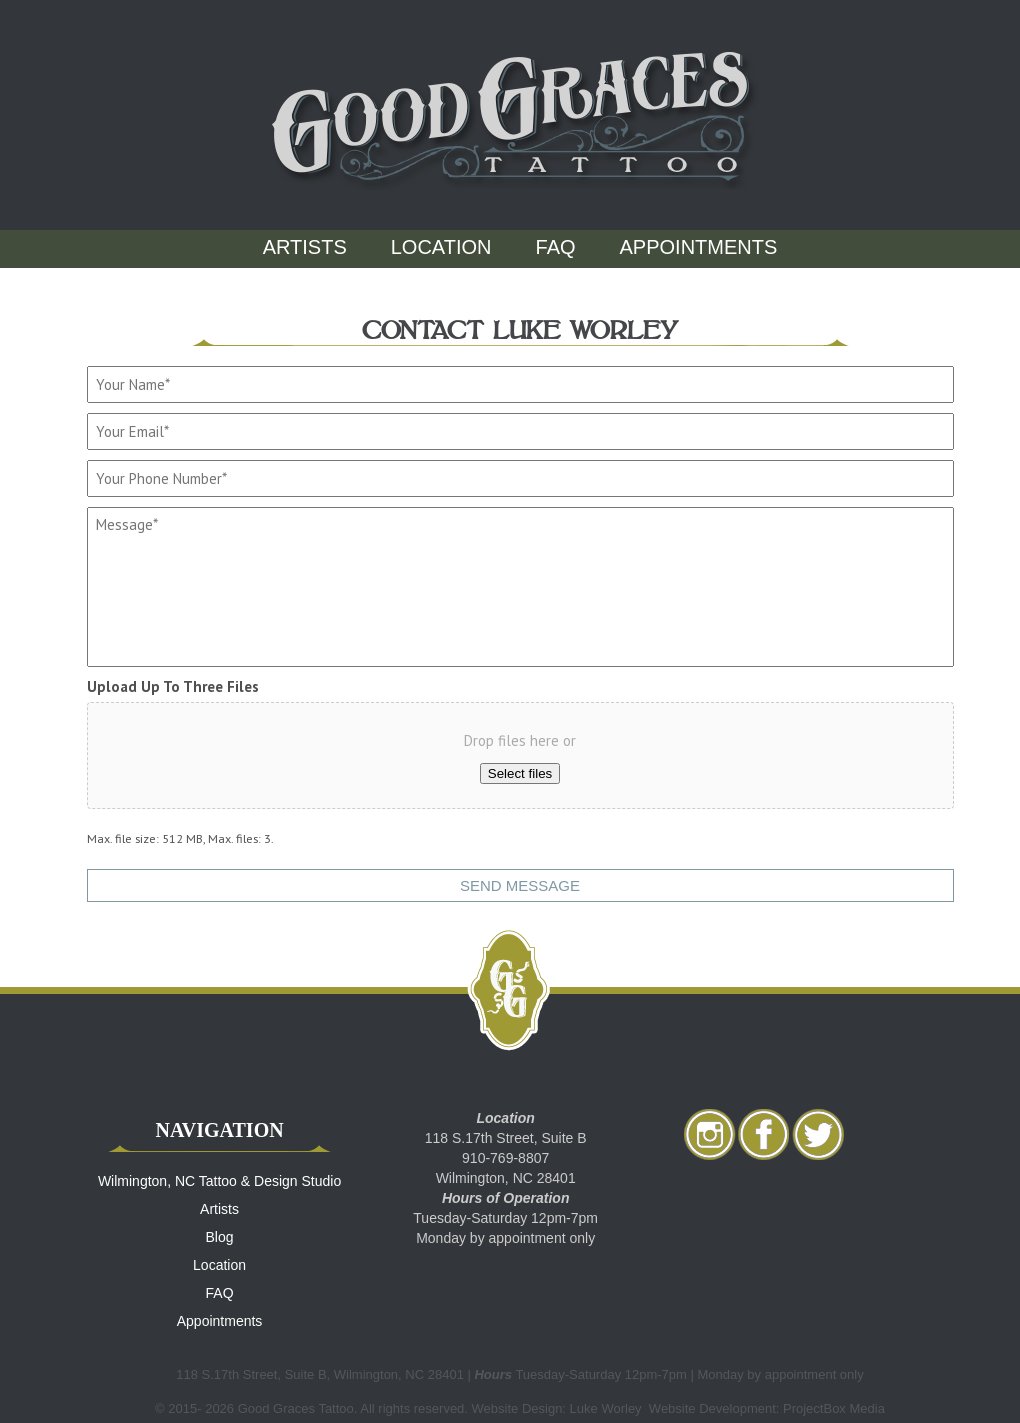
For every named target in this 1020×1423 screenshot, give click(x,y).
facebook (764, 1134)
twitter (818, 1134)
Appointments (699, 247)
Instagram (710, 1134)
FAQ (556, 247)
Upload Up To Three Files (173, 686)
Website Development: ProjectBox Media (767, 1408)
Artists (305, 247)
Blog (220, 1237)
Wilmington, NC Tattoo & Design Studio (219, 1181)
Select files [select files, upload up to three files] (520, 773)
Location (441, 247)
